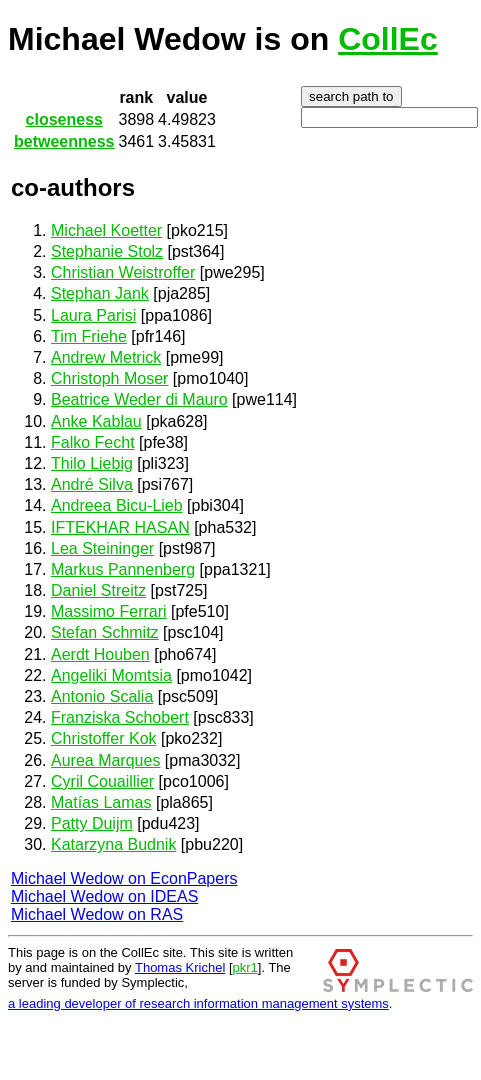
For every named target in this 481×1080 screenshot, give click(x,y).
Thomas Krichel (180, 967)
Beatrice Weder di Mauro (139, 399)
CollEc (388, 39)
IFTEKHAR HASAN (120, 527)
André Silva (92, 484)
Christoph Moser (109, 378)
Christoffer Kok (104, 738)
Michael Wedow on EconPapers (124, 878)
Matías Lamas (101, 802)
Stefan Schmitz (105, 632)
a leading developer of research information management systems (198, 1003)
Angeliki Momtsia (111, 675)
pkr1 (245, 967)
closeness (64, 119)
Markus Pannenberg (123, 569)
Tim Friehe (89, 336)
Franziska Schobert (120, 717)
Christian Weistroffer (123, 272)
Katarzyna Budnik (113, 844)
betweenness (64, 141)
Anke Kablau (96, 421)
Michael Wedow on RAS (97, 914)
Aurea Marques (105, 760)
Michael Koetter (106, 230)
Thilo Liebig (92, 463)
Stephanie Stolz (107, 251)
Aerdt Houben (100, 654)
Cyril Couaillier (102, 781)
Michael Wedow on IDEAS (104, 896)
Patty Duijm (92, 823)
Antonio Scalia (102, 696)
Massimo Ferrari (109, 611)
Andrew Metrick (106, 357)
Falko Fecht (93, 442)
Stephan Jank (100, 293)
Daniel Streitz (98, 590)
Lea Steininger (102, 548)
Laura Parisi (93, 315)
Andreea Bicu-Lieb (117, 505)
